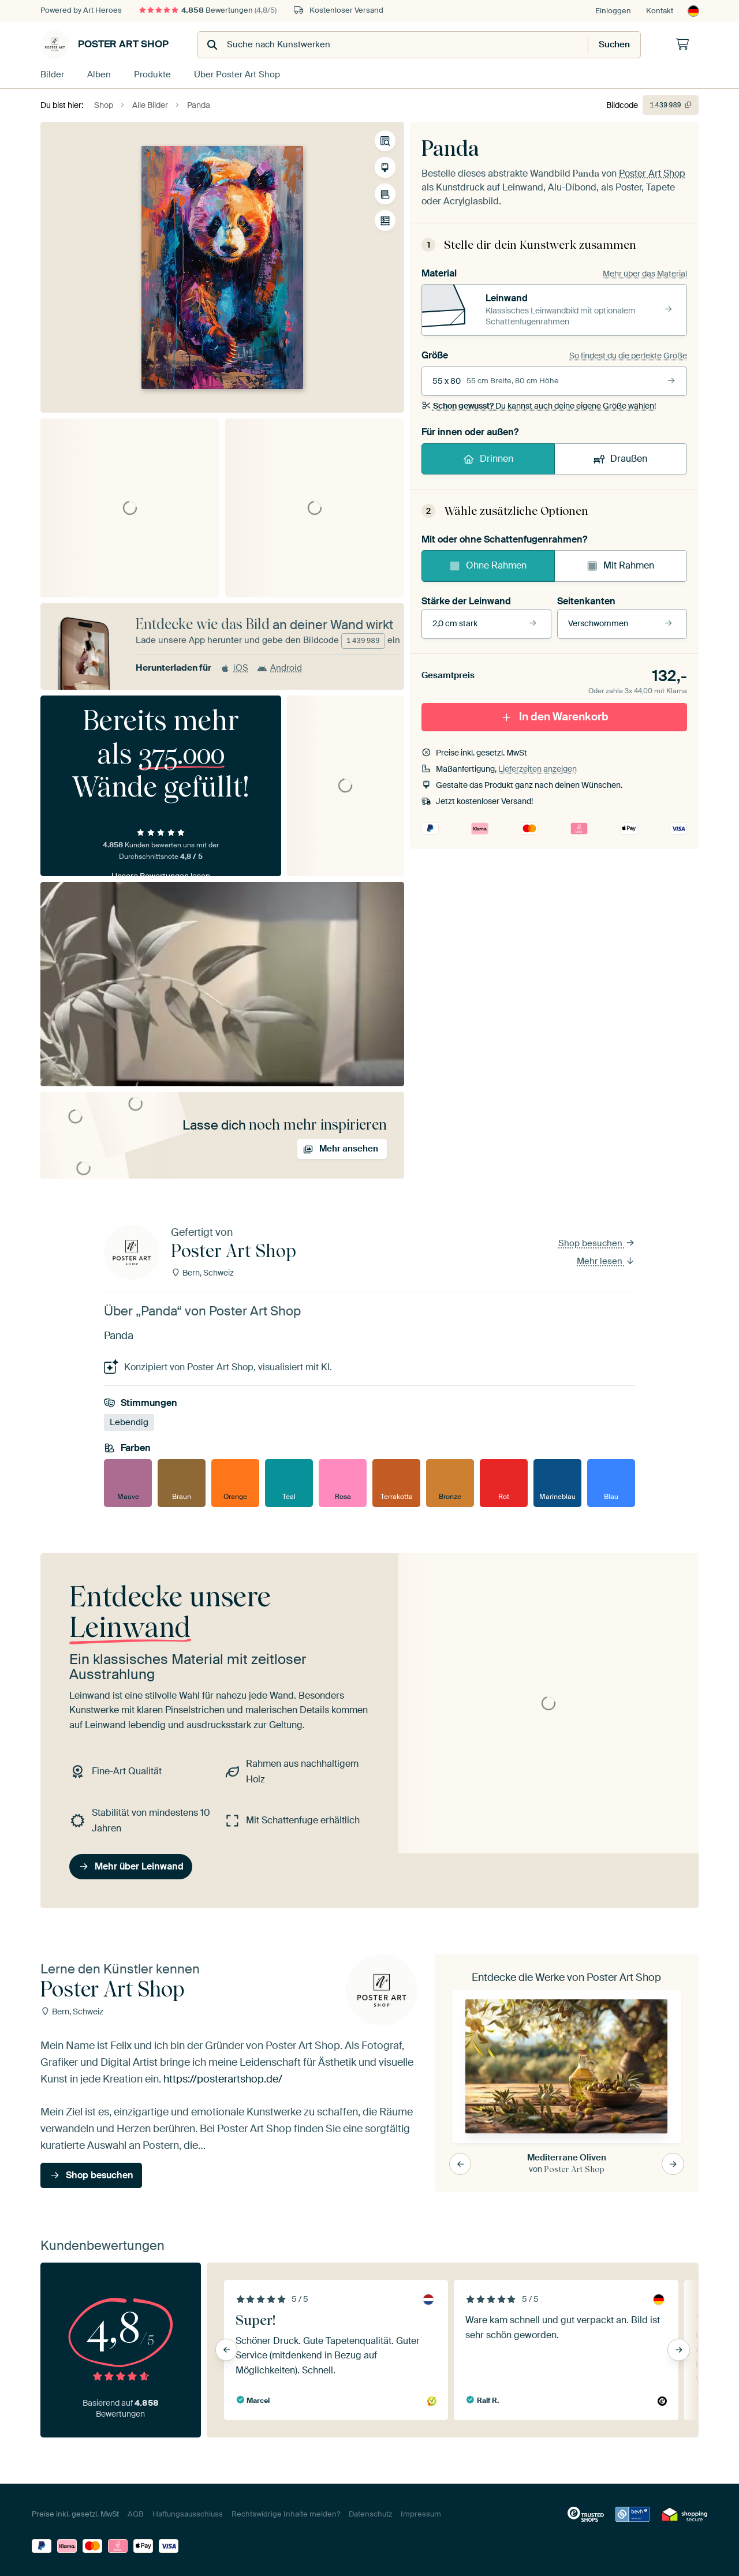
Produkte (152, 74)
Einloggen (613, 11)
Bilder (52, 74)
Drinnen (488, 459)
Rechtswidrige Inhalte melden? (286, 2514)
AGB (136, 2514)
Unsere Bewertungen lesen (160, 876)
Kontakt (659, 11)
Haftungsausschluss (187, 2514)
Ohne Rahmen (488, 565)
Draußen (620, 459)
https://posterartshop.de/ (222, 2079)
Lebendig (129, 1422)
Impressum (421, 2514)
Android (279, 668)
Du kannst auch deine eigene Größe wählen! (538, 406)
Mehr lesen (606, 1261)
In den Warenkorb (554, 716)
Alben (99, 74)
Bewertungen (208, 10)
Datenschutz (370, 2514)
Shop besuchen (596, 1243)
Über (237, 74)
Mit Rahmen (620, 565)
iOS (234, 668)
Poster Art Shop (104, 44)
